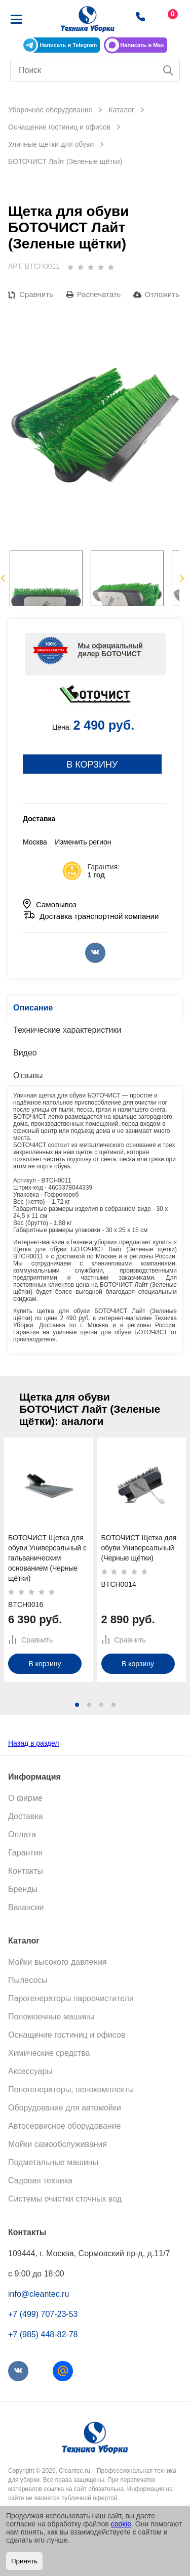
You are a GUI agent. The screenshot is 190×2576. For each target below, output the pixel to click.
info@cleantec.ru (38, 2294)
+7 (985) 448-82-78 (43, 2334)
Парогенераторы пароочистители (71, 1998)
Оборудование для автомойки (64, 2107)
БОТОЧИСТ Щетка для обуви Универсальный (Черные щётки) (139, 1547)
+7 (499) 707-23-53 (43, 2314)
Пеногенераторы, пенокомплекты (71, 2089)
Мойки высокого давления (57, 1962)
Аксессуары (30, 2071)
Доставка (25, 1816)
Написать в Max (142, 45)
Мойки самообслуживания (57, 2144)
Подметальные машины (53, 2162)
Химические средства (49, 2053)
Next (182, 578)
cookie (121, 2524)
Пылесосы (28, 1980)
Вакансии (26, 1907)
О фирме (25, 1798)
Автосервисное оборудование (64, 2126)
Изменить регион (83, 842)
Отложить (161, 294)
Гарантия (25, 1852)
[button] (77, 1705)
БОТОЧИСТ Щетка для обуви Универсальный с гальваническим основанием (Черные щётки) (47, 1557)
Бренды (22, 1889)
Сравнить (36, 294)
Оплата (22, 1834)
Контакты (25, 1871)
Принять (24, 2561)
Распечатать (99, 294)
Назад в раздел (33, 1743)
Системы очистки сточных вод (65, 2198)
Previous (3, 578)
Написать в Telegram (68, 45)
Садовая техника (40, 2180)
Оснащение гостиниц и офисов (66, 2035)
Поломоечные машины (51, 2016)
